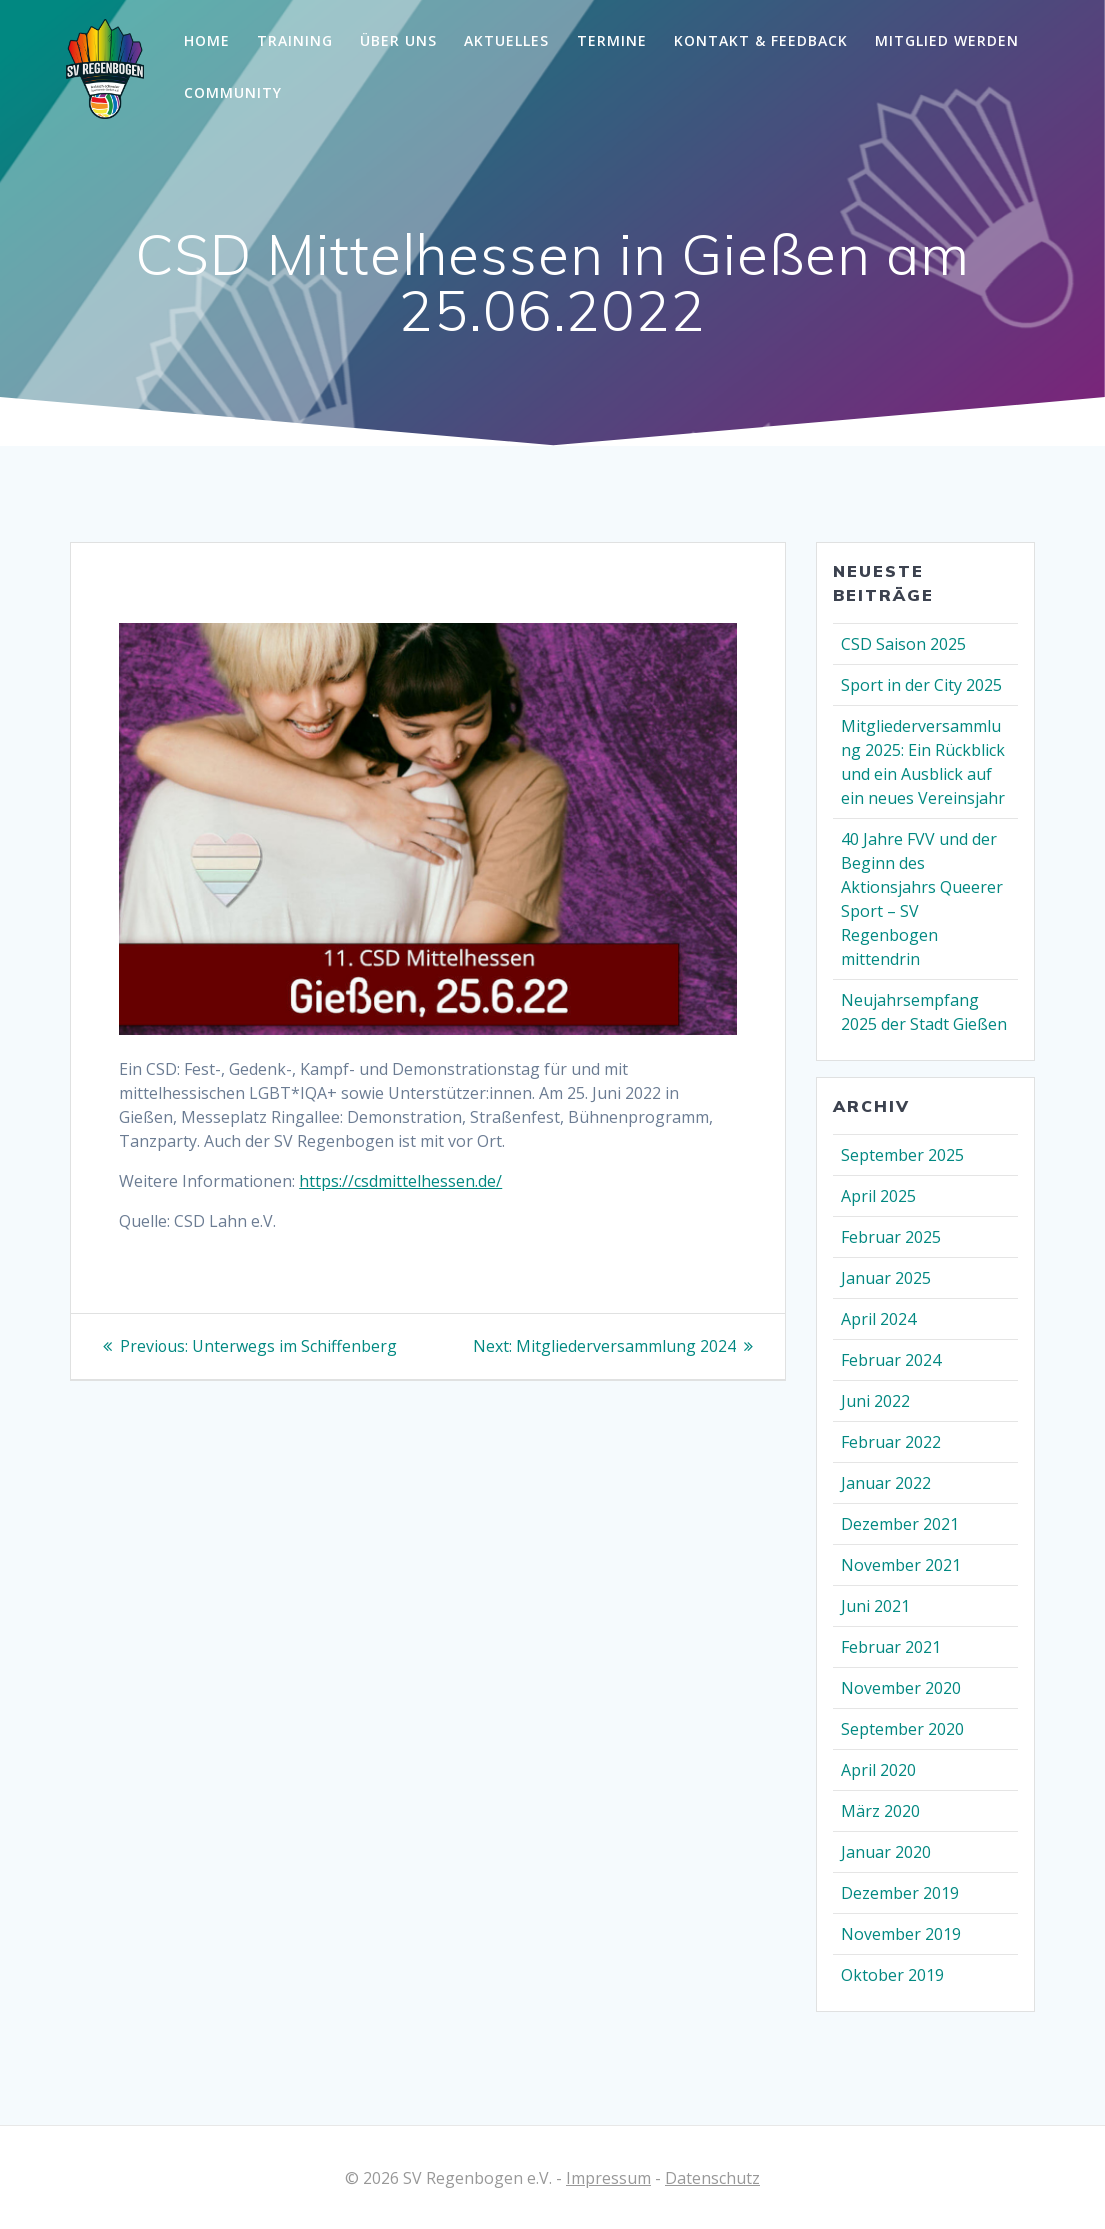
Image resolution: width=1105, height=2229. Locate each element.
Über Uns (398, 40)
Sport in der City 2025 (921, 685)
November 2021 (901, 1565)
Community (233, 92)
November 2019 (901, 1934)
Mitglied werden (947, 40)
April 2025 (878, 1196)
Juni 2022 (875, 1401)
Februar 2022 (891, 1442)
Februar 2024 (891, 1360)
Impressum (608, 2178)
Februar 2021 (891, 1647)
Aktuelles (506, 40)
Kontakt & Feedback (761, 40)
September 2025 (902, 1155)
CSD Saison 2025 (903, 644)
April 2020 (878, 1770)
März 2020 (880, 1811)
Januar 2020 (886, 1852)
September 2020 (902, 1729)
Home (207, 40)
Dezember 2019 (900, 1893)
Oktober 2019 (892, 1975)
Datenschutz (712, 2178)
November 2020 (901, 1688)
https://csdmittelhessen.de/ (400, 1181)
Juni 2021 (875, 1606)
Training (295, 40)
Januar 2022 (886, 1483)
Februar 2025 (891, 1237)
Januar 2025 (886, 1278)
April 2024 (878, 1319)
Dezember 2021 (900, 1524)
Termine (612, 40)
